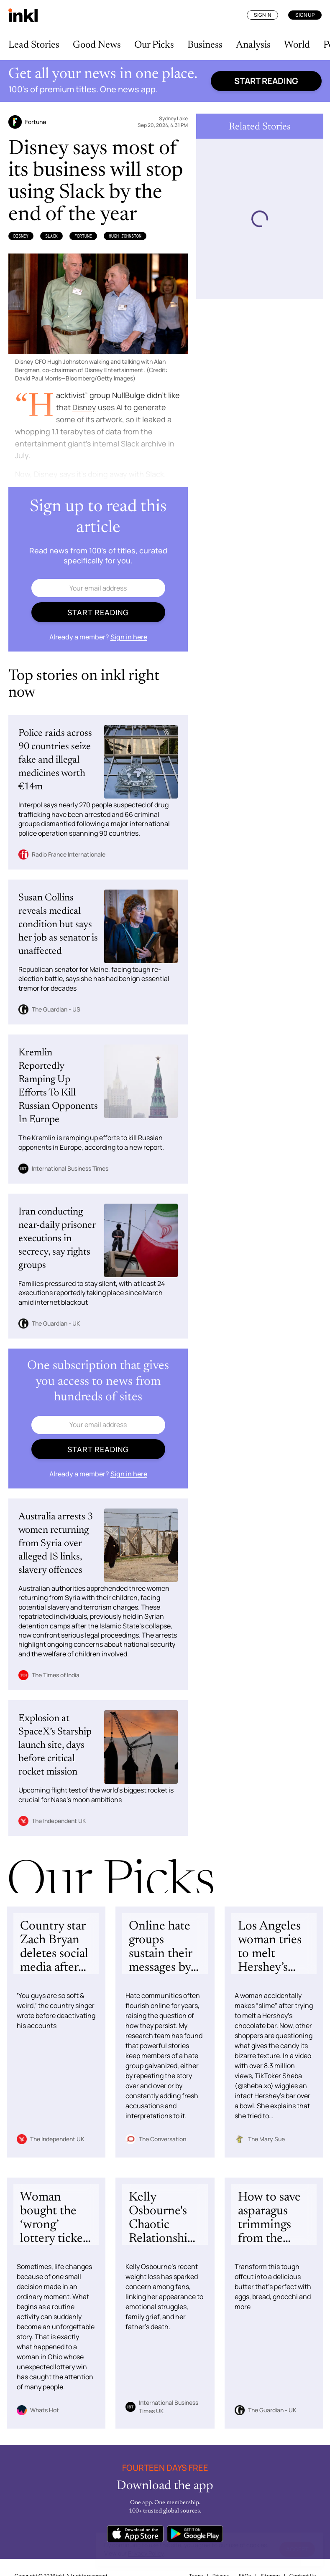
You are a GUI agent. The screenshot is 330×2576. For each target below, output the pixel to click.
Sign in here (128, 636)
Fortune (83, 235)
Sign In (262, 14)
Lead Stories (33, 45)
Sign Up (305, 14)
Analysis (253, 45)
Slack (51, 235)
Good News (97, 45)
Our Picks (154, 45)
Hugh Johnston (125, 235)
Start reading (266, 80)
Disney (20, 235)
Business (205, 45)
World (297, 45)
